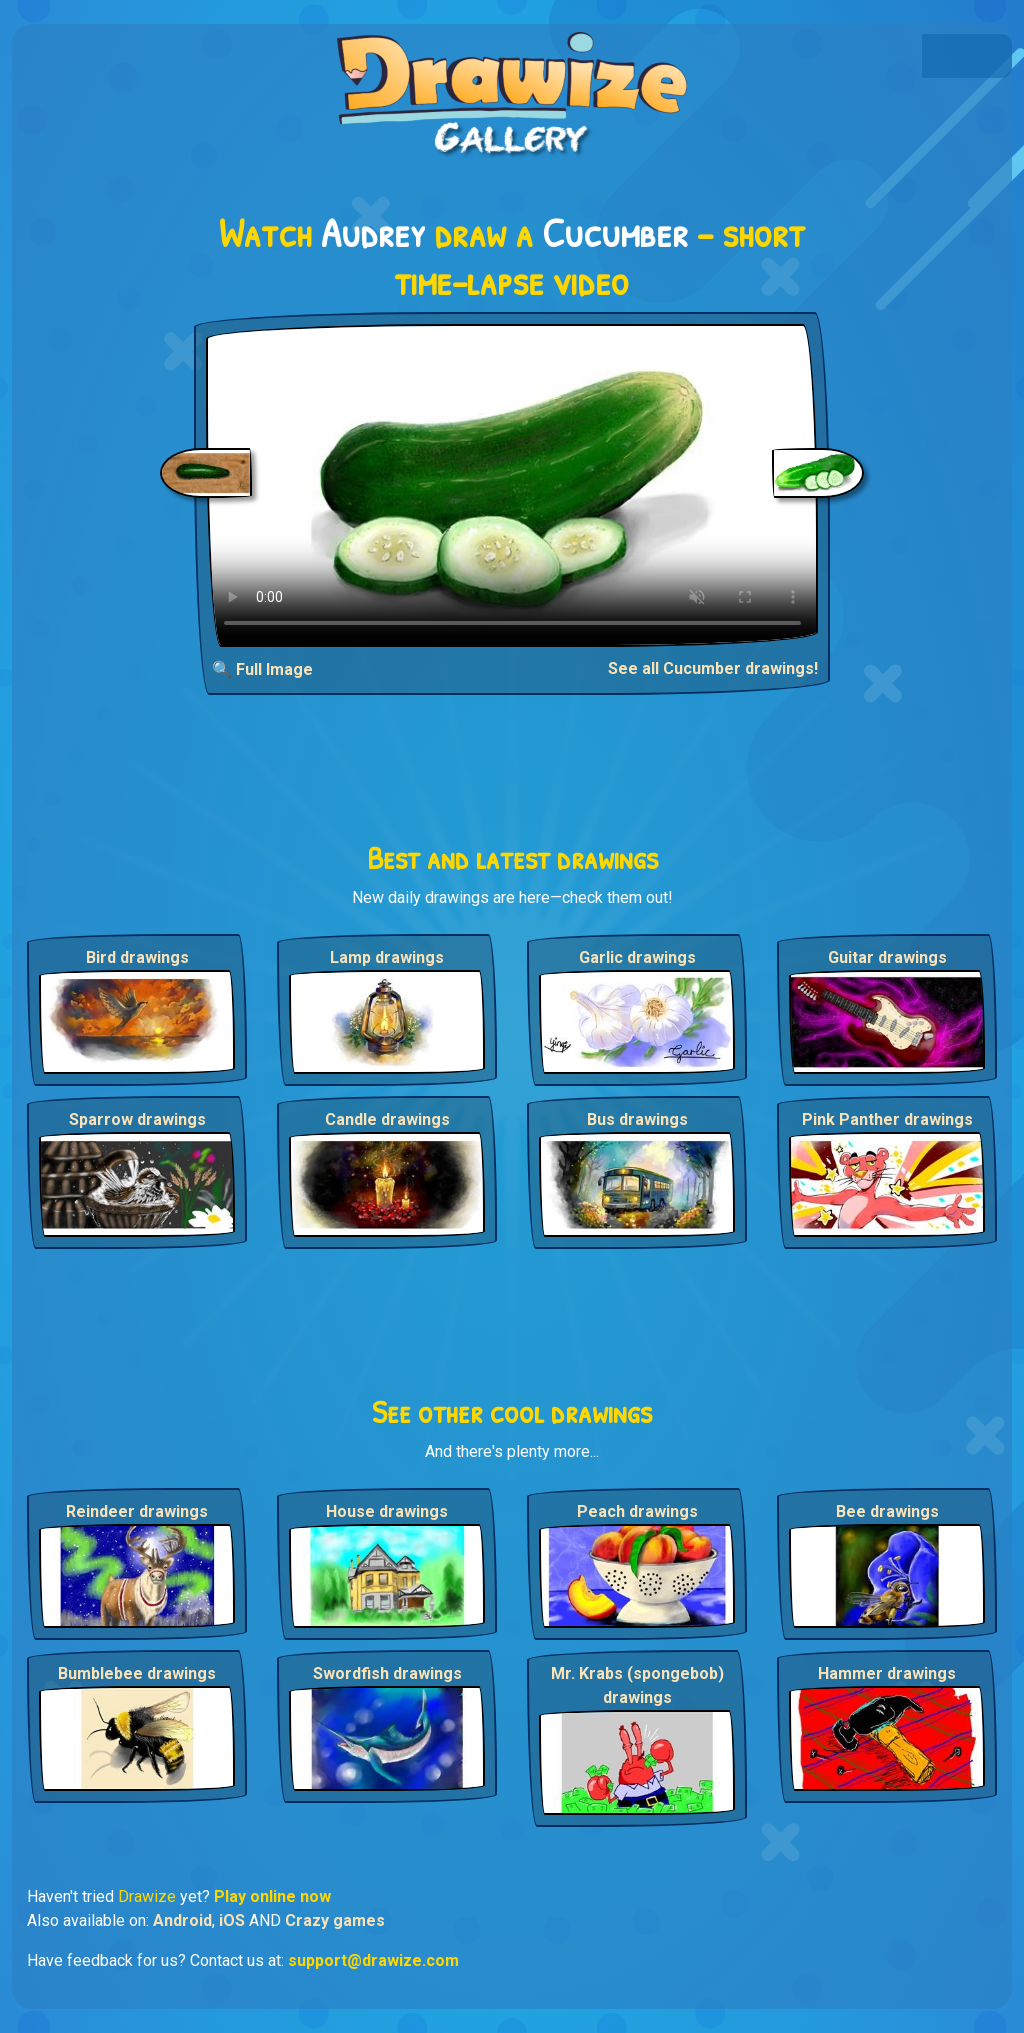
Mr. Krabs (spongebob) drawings (637, 1685)
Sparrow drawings (137, 1119)
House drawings (387, 1511)
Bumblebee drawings (137, 1673)
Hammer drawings (887, 1673)
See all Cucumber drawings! (713, 668)
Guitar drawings (887, 957)
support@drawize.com (373, 1960)
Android (182, 1920)
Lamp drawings (387, 957)
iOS (232, 1920)
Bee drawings (887, 1511)
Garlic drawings (637, 957)
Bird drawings (137, 957)
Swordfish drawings (387, 1673)
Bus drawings (637, 1119)
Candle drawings (387, 1119)
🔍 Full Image (262, 669)
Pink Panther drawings (887, 1119)
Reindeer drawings (137, 1511)
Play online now (272, 1896)
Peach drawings (637, 1511)
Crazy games (335, 1920)
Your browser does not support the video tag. (512, 485)
